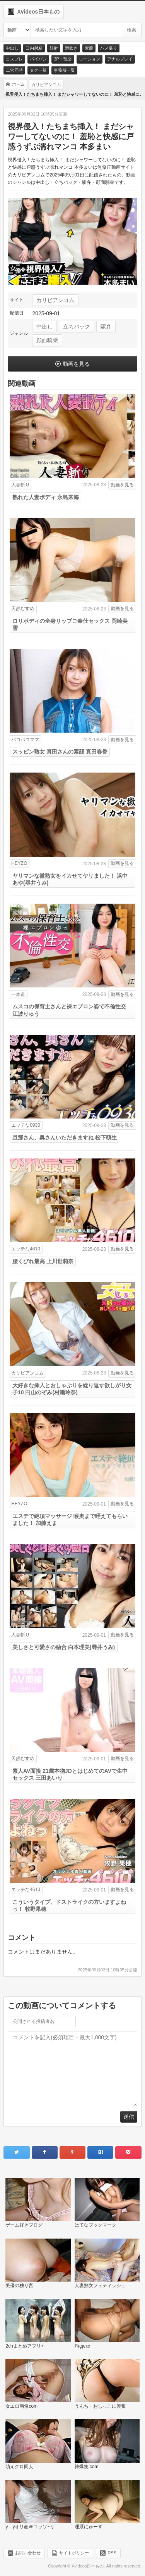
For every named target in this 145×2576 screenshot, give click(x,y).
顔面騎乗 (47, 340)
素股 (89, 48)
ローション (89, 59)
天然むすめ (22, 608)
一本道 (18, 994)
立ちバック (76, 326)
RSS (111, 2552)
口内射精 (34, 48)
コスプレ (14, 59)
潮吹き (71, 48)
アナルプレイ (120, 59)
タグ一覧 (38, 70)
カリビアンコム (55, 300)
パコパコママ (25, 739)
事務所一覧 (64, 70)
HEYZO (19, 863)
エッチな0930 (25, 1125)
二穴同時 (14, 70)
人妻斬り (20, 485)
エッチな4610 (25, 1249)
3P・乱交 (63, 59)
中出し (12, 48)
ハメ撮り (108, 48)
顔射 (53, 48)
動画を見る (76, 364)
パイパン (38, 59)
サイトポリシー (74, 2552)
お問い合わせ (28, 2552)
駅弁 (106, 326)
